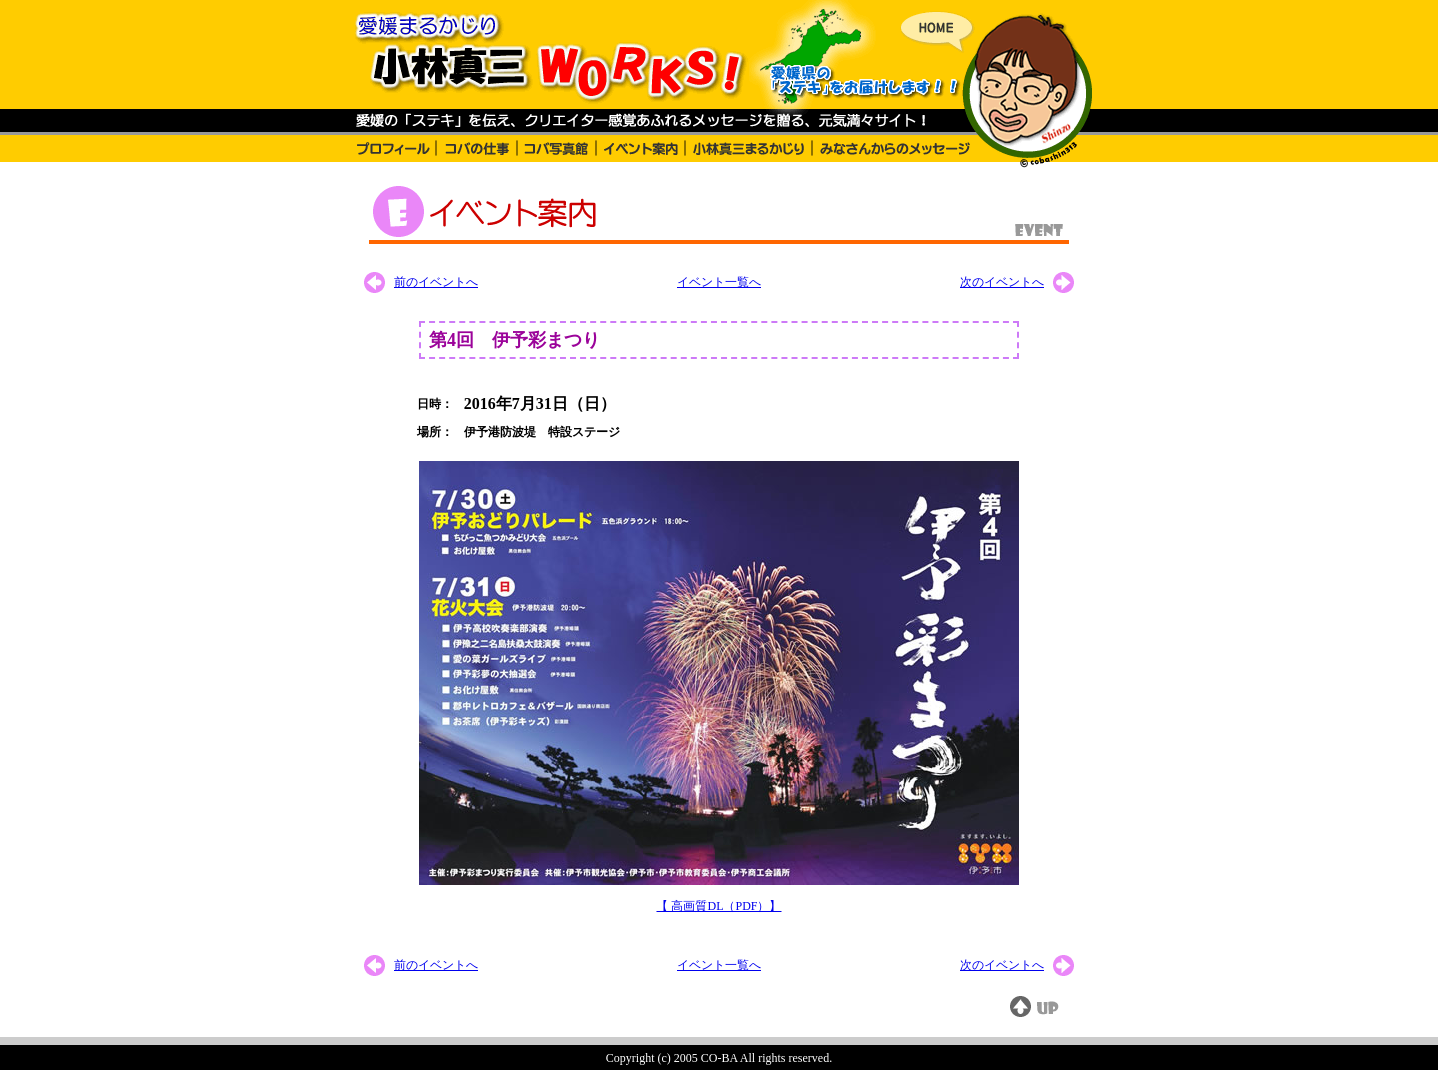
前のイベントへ (436, 282)
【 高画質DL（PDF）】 (718, 906)
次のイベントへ (1002, 282)
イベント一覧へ (719, 282)
